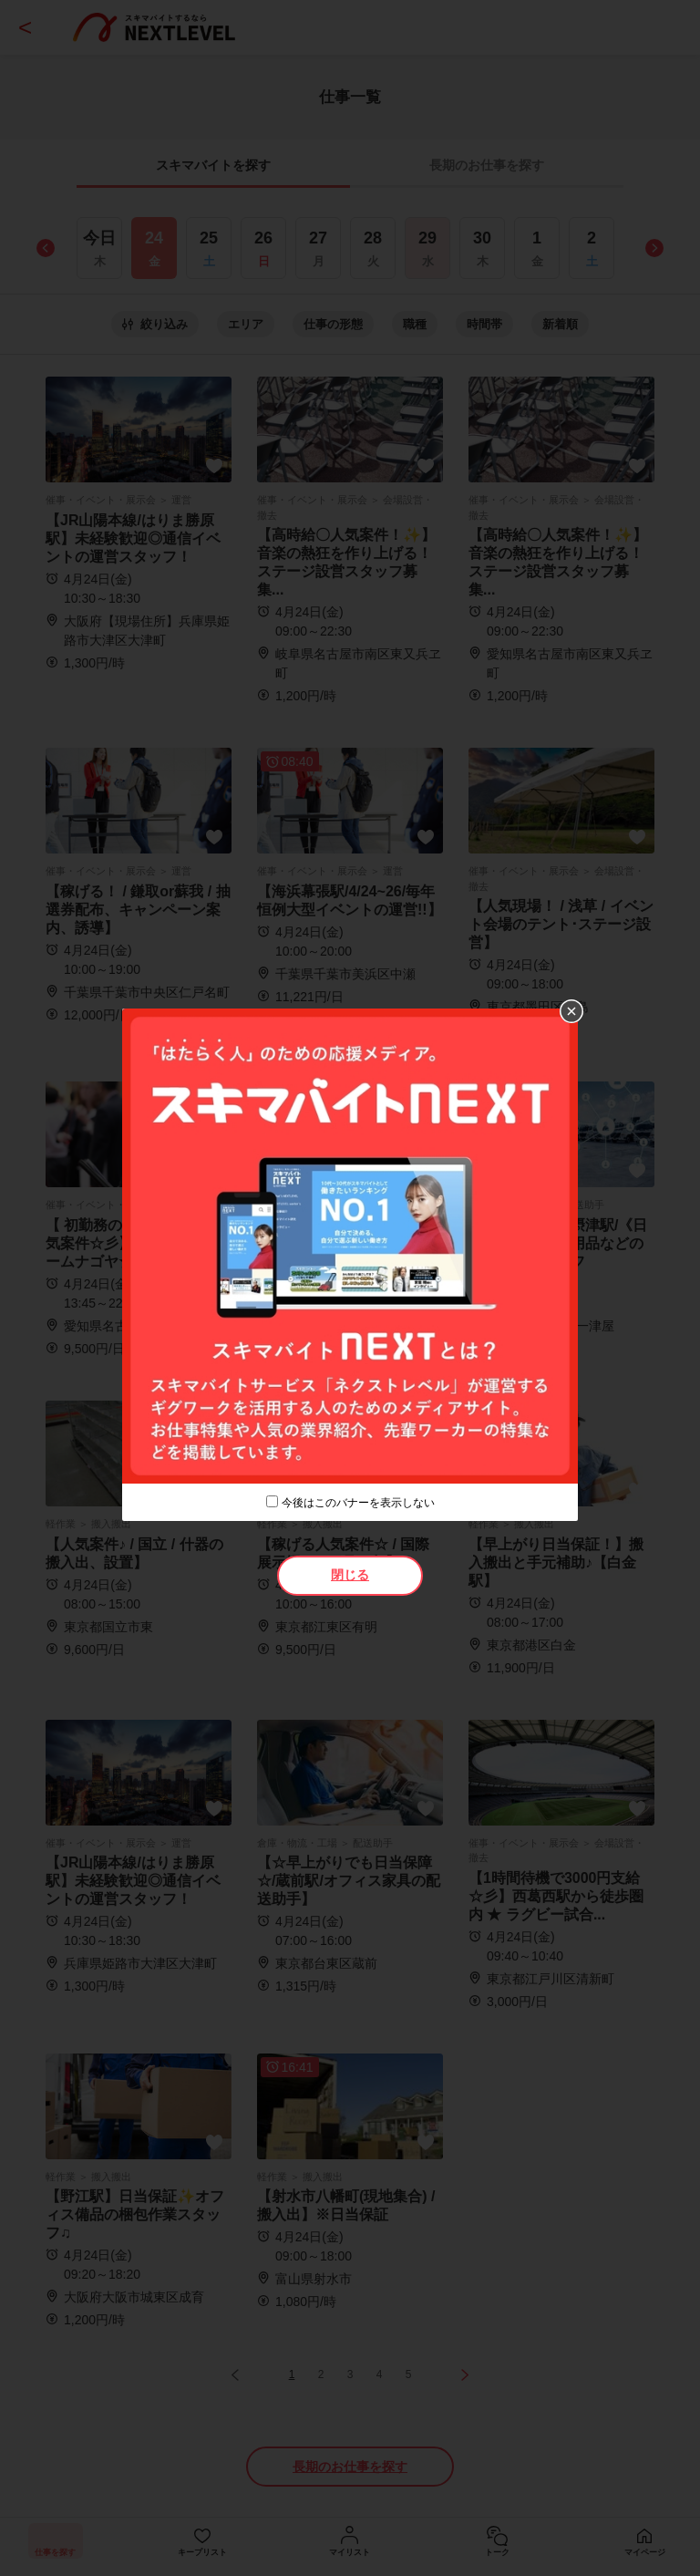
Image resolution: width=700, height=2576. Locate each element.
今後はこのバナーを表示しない (358, 1502)
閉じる (350, 1574)
